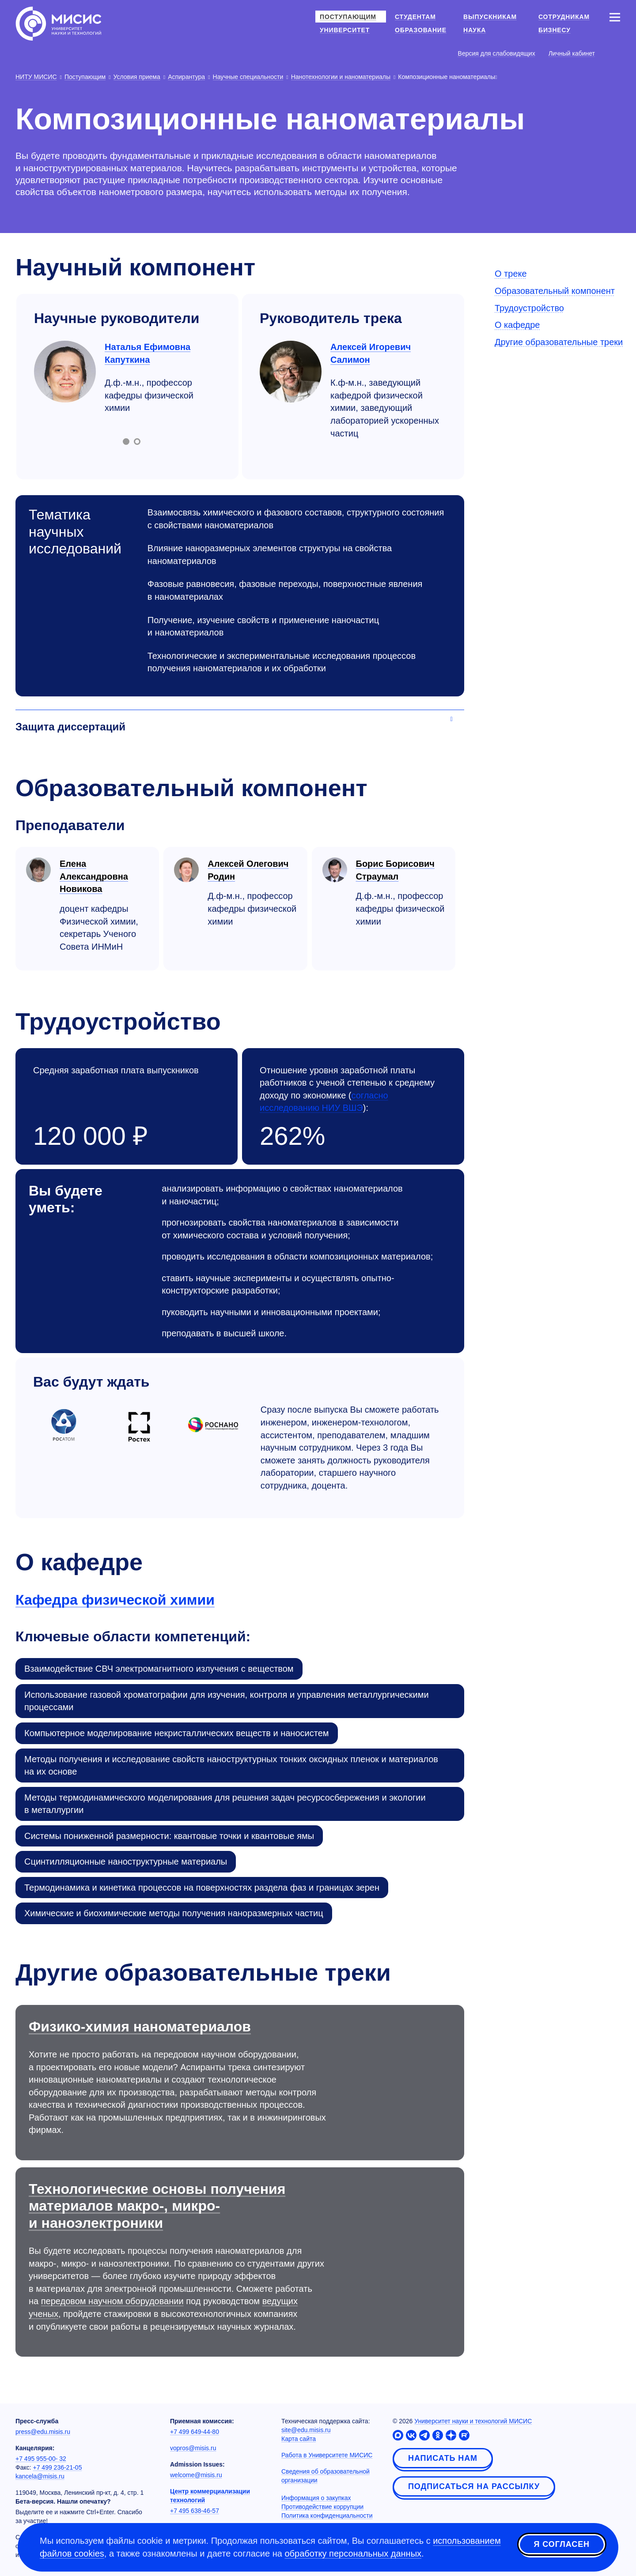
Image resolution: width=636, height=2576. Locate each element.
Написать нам (442, 2458)
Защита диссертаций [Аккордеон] (70, 727)
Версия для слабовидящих (496, 53)
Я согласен (562, 2546)
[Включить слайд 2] (137, 441)
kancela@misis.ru (39, 2476)
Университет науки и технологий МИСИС (473, 2421)
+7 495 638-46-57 (194, 2510)
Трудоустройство (529, 308)
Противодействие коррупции (322, 2506)
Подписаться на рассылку (474, 2486)
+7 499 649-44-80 (194, 2431)
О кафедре (517, 325)
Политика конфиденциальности (327, 2515)
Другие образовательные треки (559, 342)
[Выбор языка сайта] (614, 53)
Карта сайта (298, 2438)
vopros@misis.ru (193, 2448)
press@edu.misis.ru (42, 2431)
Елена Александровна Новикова (94, 876)
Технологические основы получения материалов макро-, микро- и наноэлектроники (157, 2206)
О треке (511, 273)
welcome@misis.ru (196, 2474)
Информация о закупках (316, 2497)
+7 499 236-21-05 (57, 2467)
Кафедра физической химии (115, 1600)
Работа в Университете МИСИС (326, 2455)
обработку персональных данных (352, 2554)
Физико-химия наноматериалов (140, 2026)
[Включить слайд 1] (126, 441)
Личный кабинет (572, 53)
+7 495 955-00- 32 (40, 2458)
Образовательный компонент (555, 291)
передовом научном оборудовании (112, 2301)
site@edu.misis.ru (305, 2429)
